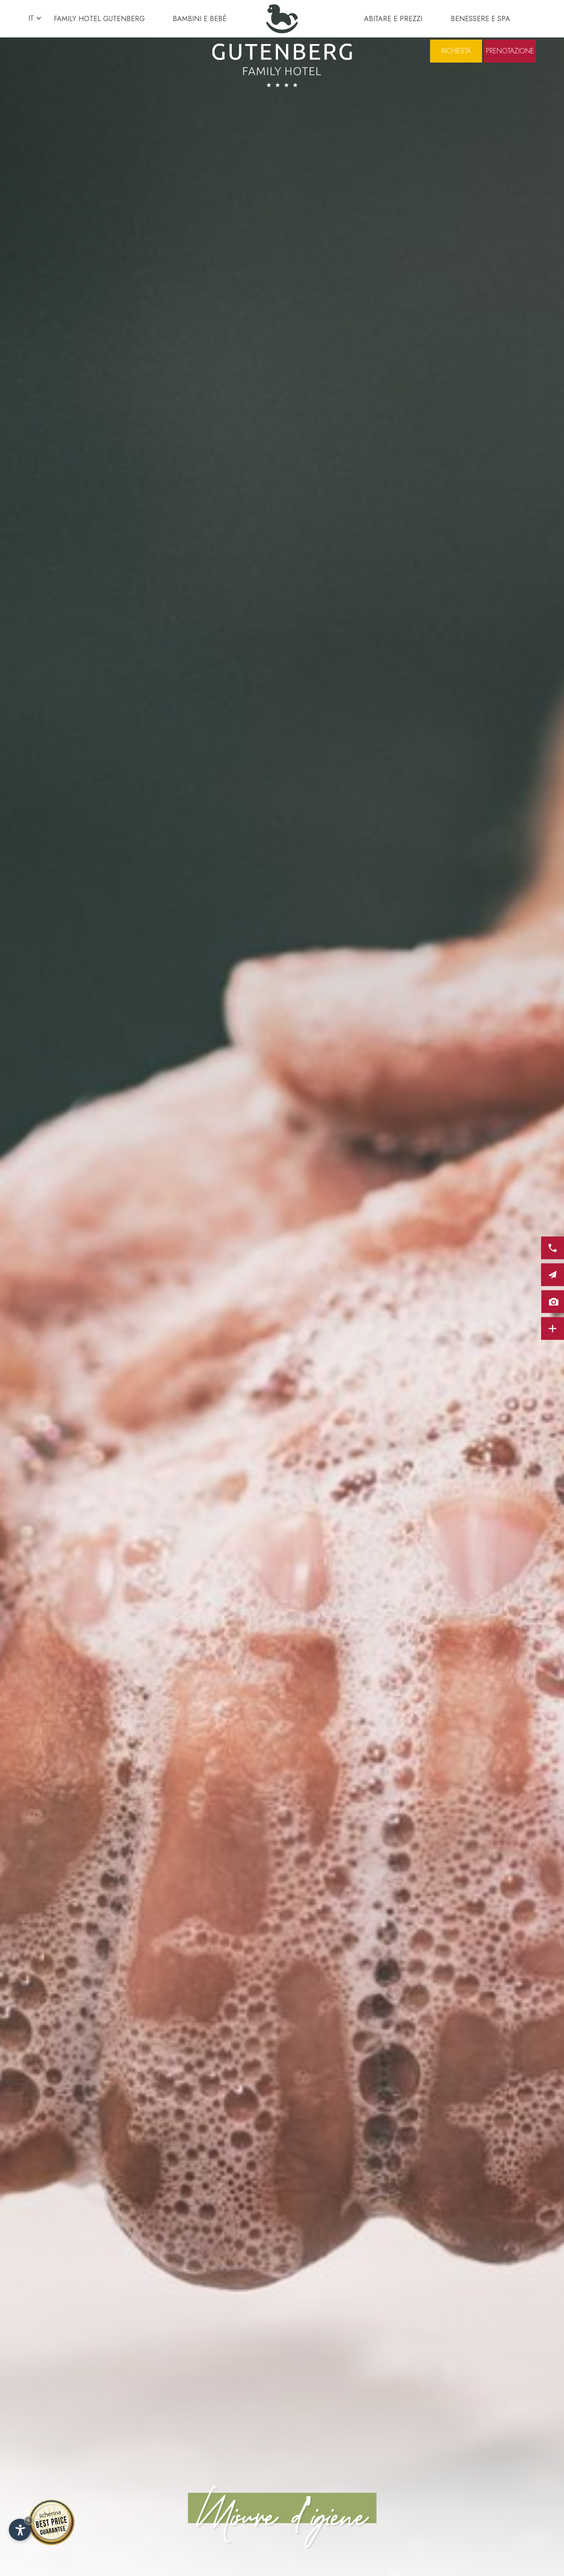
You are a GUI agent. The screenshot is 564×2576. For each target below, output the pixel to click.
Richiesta (456, 51)
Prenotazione (510, 51)
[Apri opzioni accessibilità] (20, 2530)
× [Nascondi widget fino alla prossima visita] (28, 2520)
